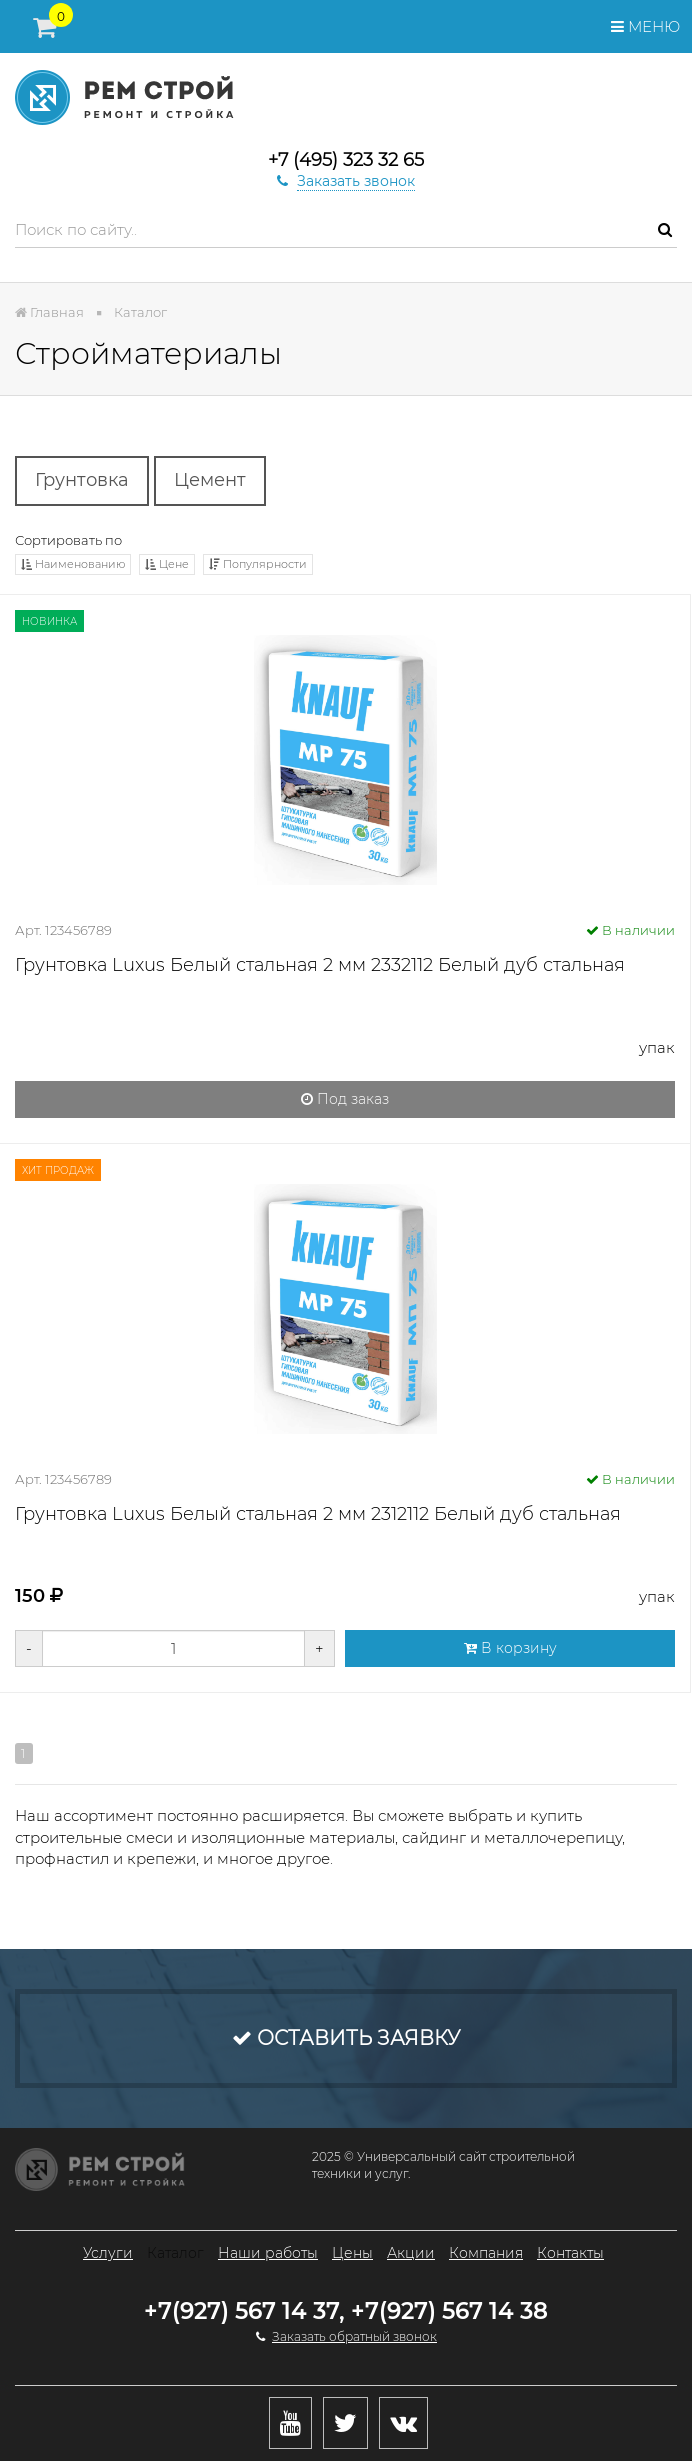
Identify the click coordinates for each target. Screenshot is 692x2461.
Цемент (210, 480)
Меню (645, 26)
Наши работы (268, 2253)
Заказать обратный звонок (354, 2336)
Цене (167, 564)
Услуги (108, 2253)
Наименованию (73, 564)
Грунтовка (82, 480)
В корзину (510, 1648)
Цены (352, 2253)
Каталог (175, 2253)
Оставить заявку (346, 2038)
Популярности (258, 564)
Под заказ (345, 1099)
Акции (411, 2253)
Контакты (570, 2253)
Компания (486, 2253)
